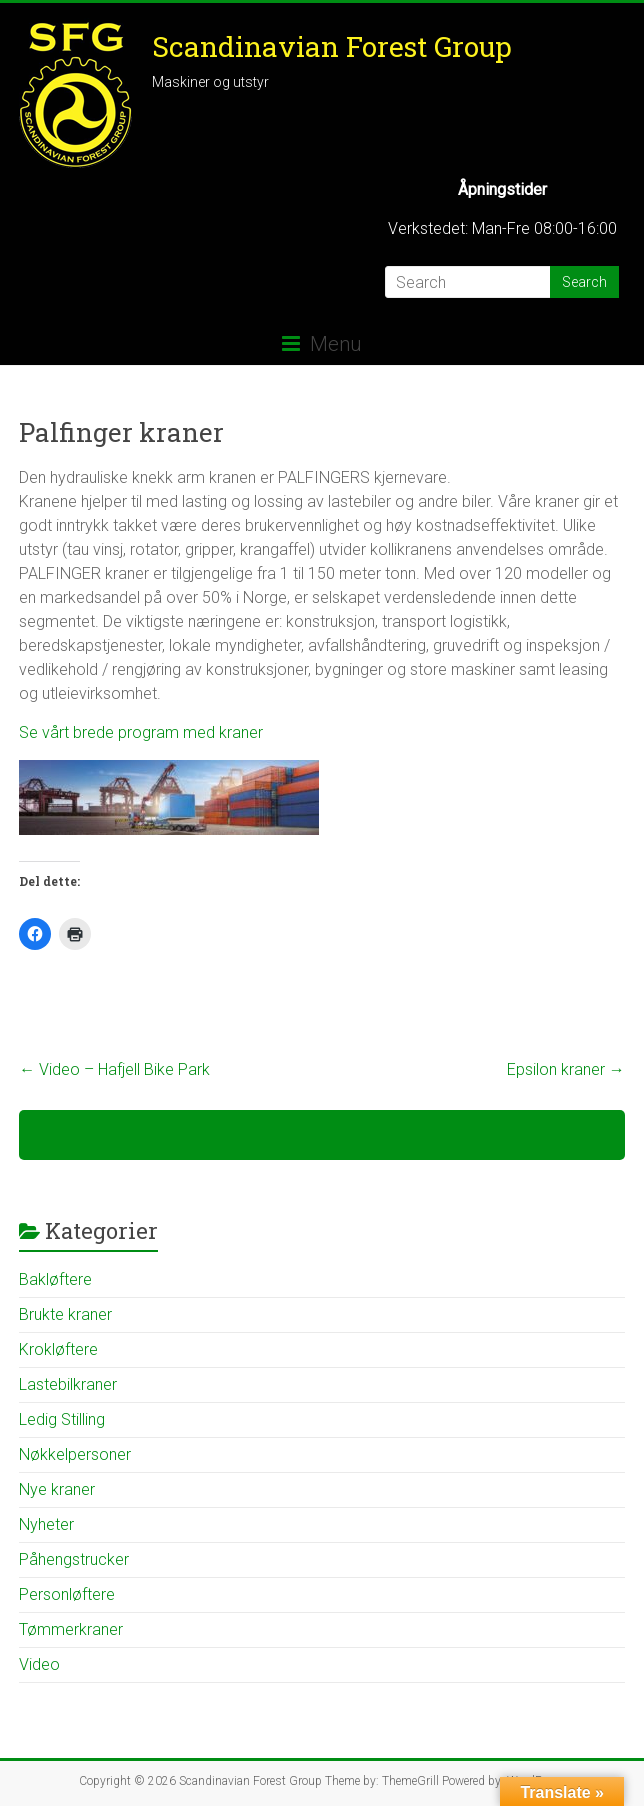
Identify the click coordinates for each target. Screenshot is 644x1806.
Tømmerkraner (71, 1629)
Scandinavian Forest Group (332, 46)
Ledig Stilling (62, 1419)
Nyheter (46, 1524)
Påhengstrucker (74, 1559)
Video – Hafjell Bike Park (114, 1069)
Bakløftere (55, 1279)
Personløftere (67, 1594)
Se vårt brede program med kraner (141, 732)
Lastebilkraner (68, 1384)
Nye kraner (57, 1489)
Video (39, 1664)
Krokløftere (58, 1349)
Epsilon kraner (566, 1069)
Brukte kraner (65, 1314)
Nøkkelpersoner (75, 1454)
